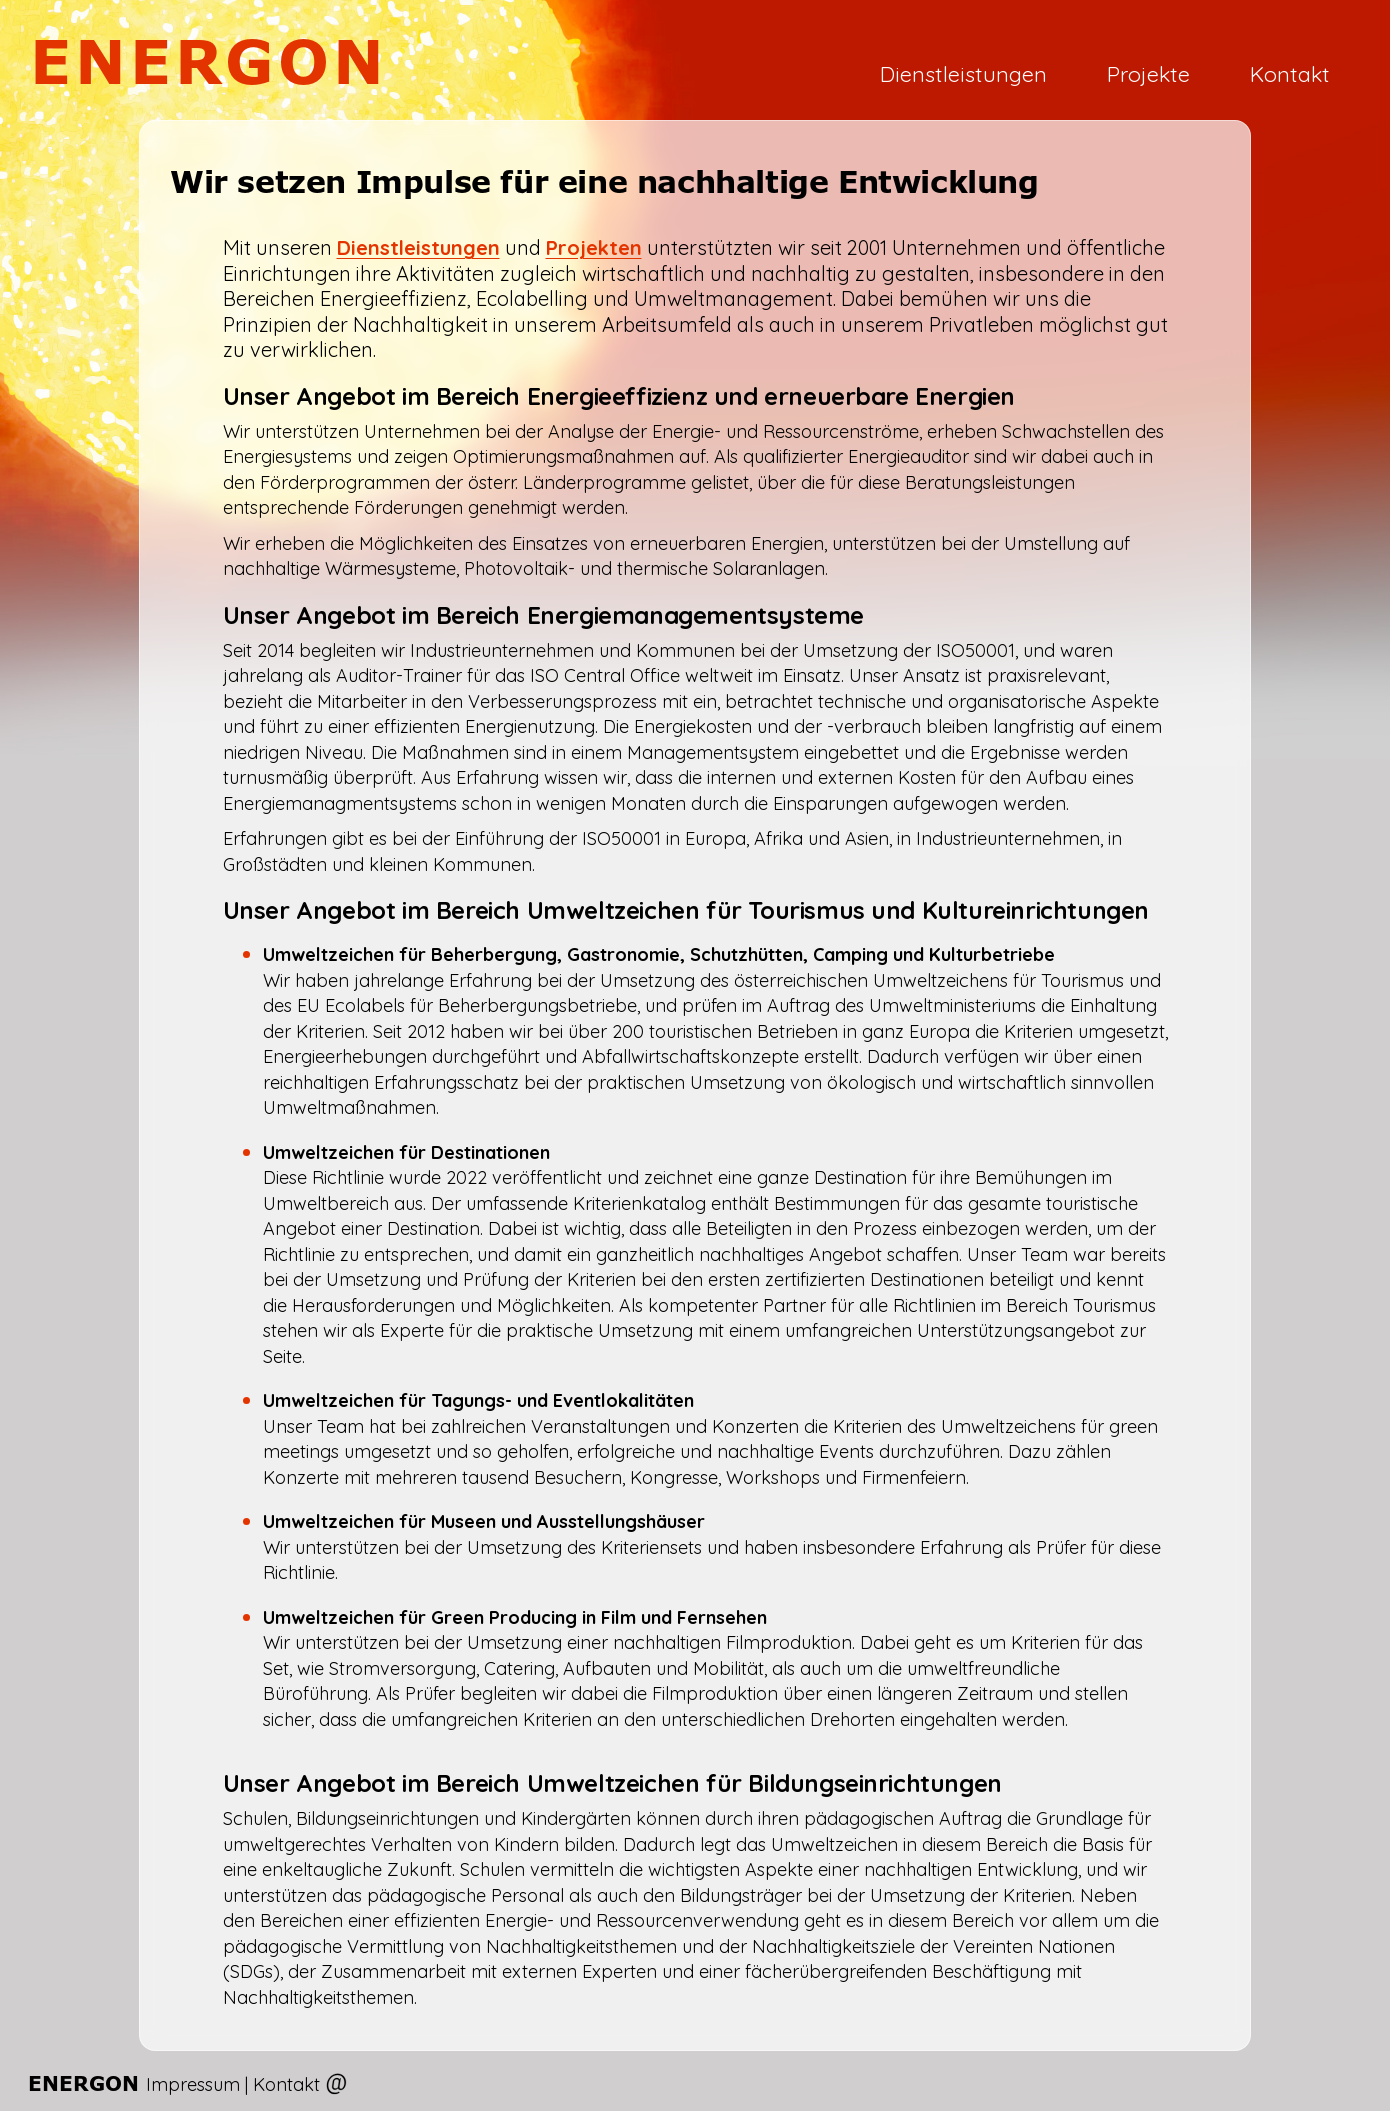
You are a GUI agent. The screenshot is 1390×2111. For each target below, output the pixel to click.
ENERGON (209, 61)
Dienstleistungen (963, 73)
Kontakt (1290, 73)
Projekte (1148, 73)
